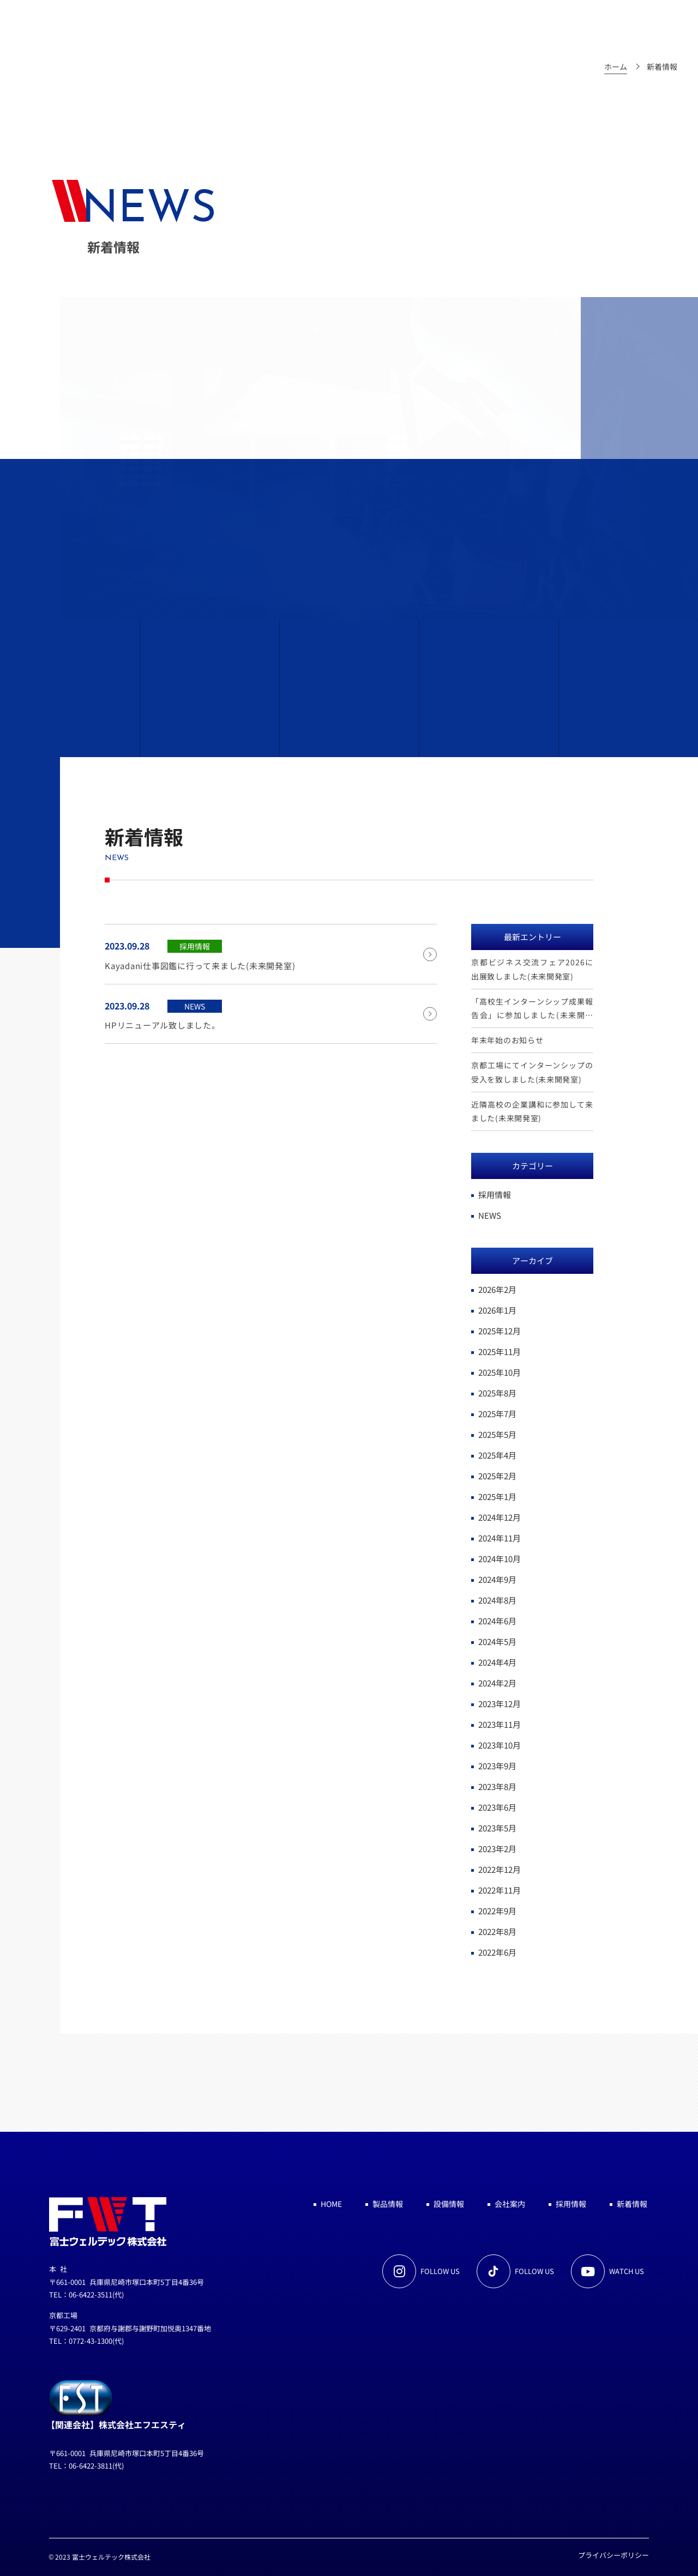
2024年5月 (497, 1641)
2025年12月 (499, 1331)
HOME (331, 2203)
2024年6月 (497, 1620)
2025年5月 (497, 1434)
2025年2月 (497, 1475)
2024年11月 (499, 1538)
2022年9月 (497, 1910)
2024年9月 (497, 1579)
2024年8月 (497, 1600)
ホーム (615, 66)
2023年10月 (499, 1745)
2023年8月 (497, 1786)
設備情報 (449, 2203)
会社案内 (510, 2203)
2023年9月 (497, 1765)
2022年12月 (499, 1869)
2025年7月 (497, 1413)
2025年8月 (497, 1393)
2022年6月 (497, 1952)
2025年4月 (497, 1455)
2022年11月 (499, 1890)
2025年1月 (497, 1496)
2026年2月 (497, 1289)
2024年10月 (499, 1558)
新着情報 (632, 2203)
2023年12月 (499, 1703)
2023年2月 (497, 1848)
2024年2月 (497, 1683)
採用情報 (494, 1194)
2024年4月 (497, 1662)
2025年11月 (499, 1351)
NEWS (489, 1215)
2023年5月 (497, 1828)
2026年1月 (497, 1310)
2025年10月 (499, 1372)
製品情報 (387, 2203)
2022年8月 (497, 1931)
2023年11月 (499, 1724)
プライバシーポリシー (613, 2555)
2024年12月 (499, 1517)
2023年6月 (497, 1807)
